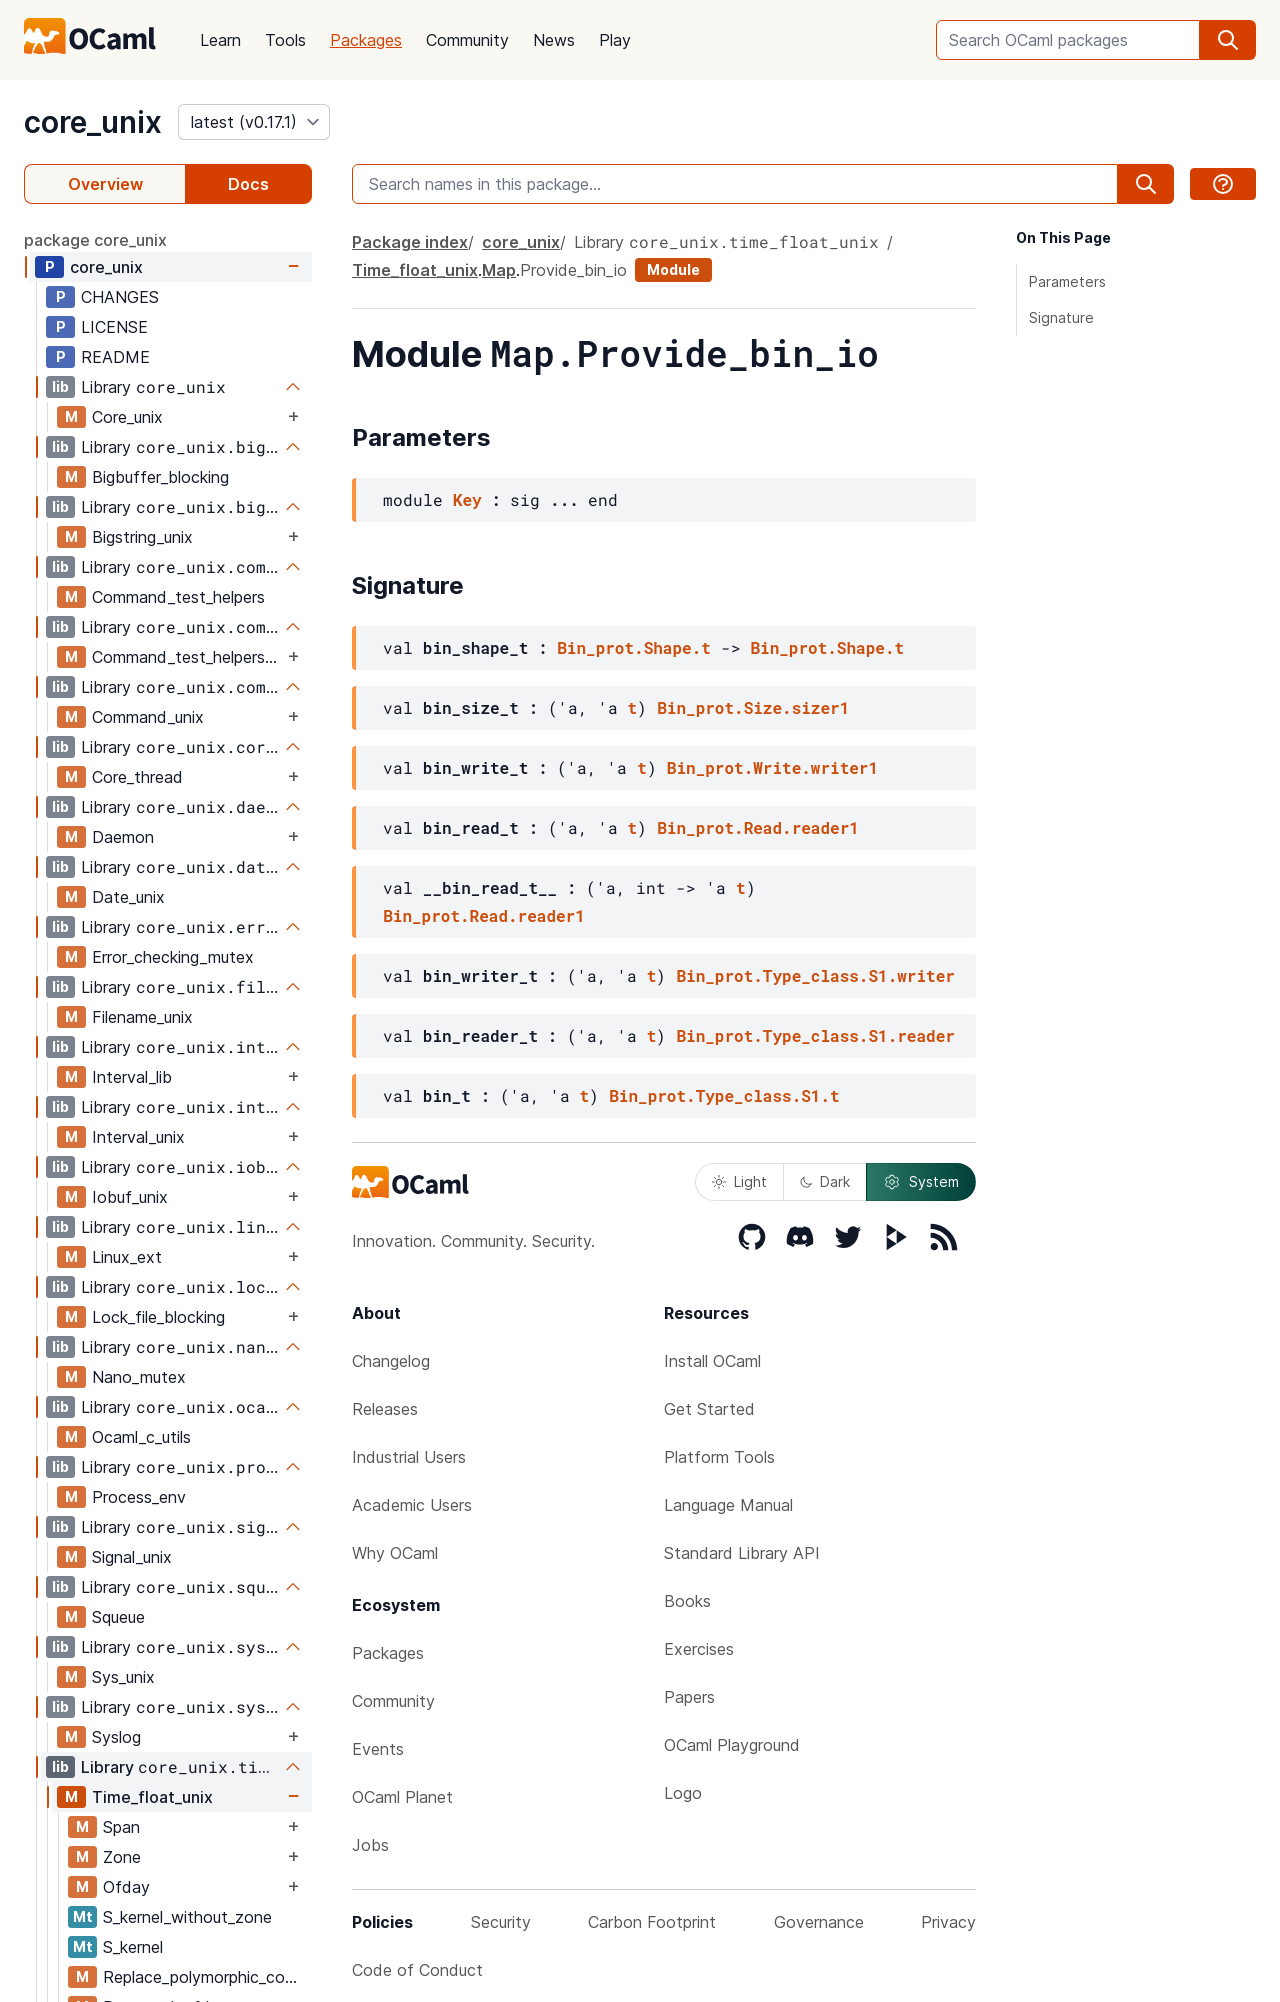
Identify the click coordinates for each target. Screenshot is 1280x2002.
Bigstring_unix (142, 537)
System (921, 1182)
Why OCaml (395, 1553)
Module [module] (673, 269)
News (554, 40)
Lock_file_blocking (158, 1317)
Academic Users (412, 1505)
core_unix (93, 122)
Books (687, 1601)
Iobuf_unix (130, 1197)
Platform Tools (719, 1457)
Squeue (118, 1617)
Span (121, 1827)
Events (378, 1749)
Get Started (709, 1409)
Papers (689, 1697)
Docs (248, 184)
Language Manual (728, 1505)
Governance (819, 1922)
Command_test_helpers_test (187, 657)
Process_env (139, 1497)
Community (467, 40)
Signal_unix (132, 1557)
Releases (385, 1409)
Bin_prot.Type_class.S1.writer (815, 975)
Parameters (1067, 281)
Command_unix (148, 717)
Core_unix (127, 417)
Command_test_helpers (178, 597)
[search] (1228, 40)
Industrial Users (409, 1457)
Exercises (699, 1649)
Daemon (123, 837)
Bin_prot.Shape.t (634, 647)
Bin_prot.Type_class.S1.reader (815, 1035)
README (115, 357)
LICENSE (114, 327)
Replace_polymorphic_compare (207, 1977)
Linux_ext (127, 1257)
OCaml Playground (732, 1745)
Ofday (126, 1887)
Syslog (116, 1737)
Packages (366, 40)
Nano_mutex (139, 1377)
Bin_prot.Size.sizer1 (753, 707)
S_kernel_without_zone (187, 1917)
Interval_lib (132, 1077)
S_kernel (133, 1947)
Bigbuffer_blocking (160, 477)
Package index (410, 242)
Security (501, 1922)
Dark (825, 1181)
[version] (254, 122)
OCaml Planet (402, 1797)
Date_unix (128, 897)
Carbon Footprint (652, 1922)
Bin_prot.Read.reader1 (758, 827)
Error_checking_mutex (173, 957)
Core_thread (137, 777)
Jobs (370, 1845)
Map (499, 270)
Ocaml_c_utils (141, 1437)
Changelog (391, 1361)
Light (739, 1181)
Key (467, 499)
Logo (683, 1793)
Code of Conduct (417, 1970)
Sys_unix (123, 1677)
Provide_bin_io (573, 270)
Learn (220, 40)
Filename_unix (142, 1017)
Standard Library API (742, 1553)
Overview (105, 184)
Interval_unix (138, 1137)
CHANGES (120, 297)
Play (615, 40)
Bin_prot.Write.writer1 (772, 767)
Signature (1061, 317)
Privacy (948, 1922)
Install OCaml (712, 1361)
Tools (285, 40)
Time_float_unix (152, 1797)
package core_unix (95, 240)
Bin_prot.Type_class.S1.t (724, 1095)
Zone (122, 1857)
